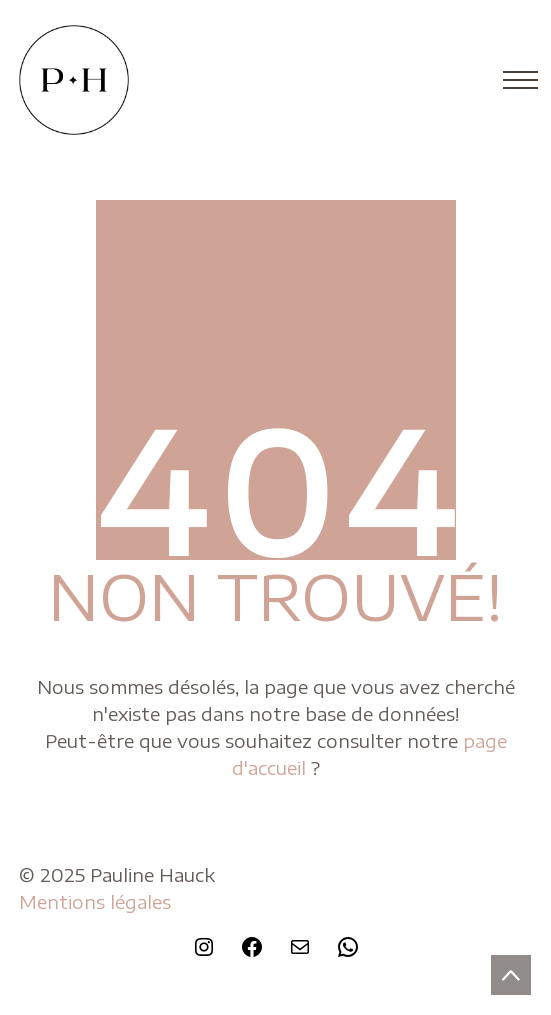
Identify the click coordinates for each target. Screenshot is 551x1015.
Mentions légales (95, 901)
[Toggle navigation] (514, 80)
